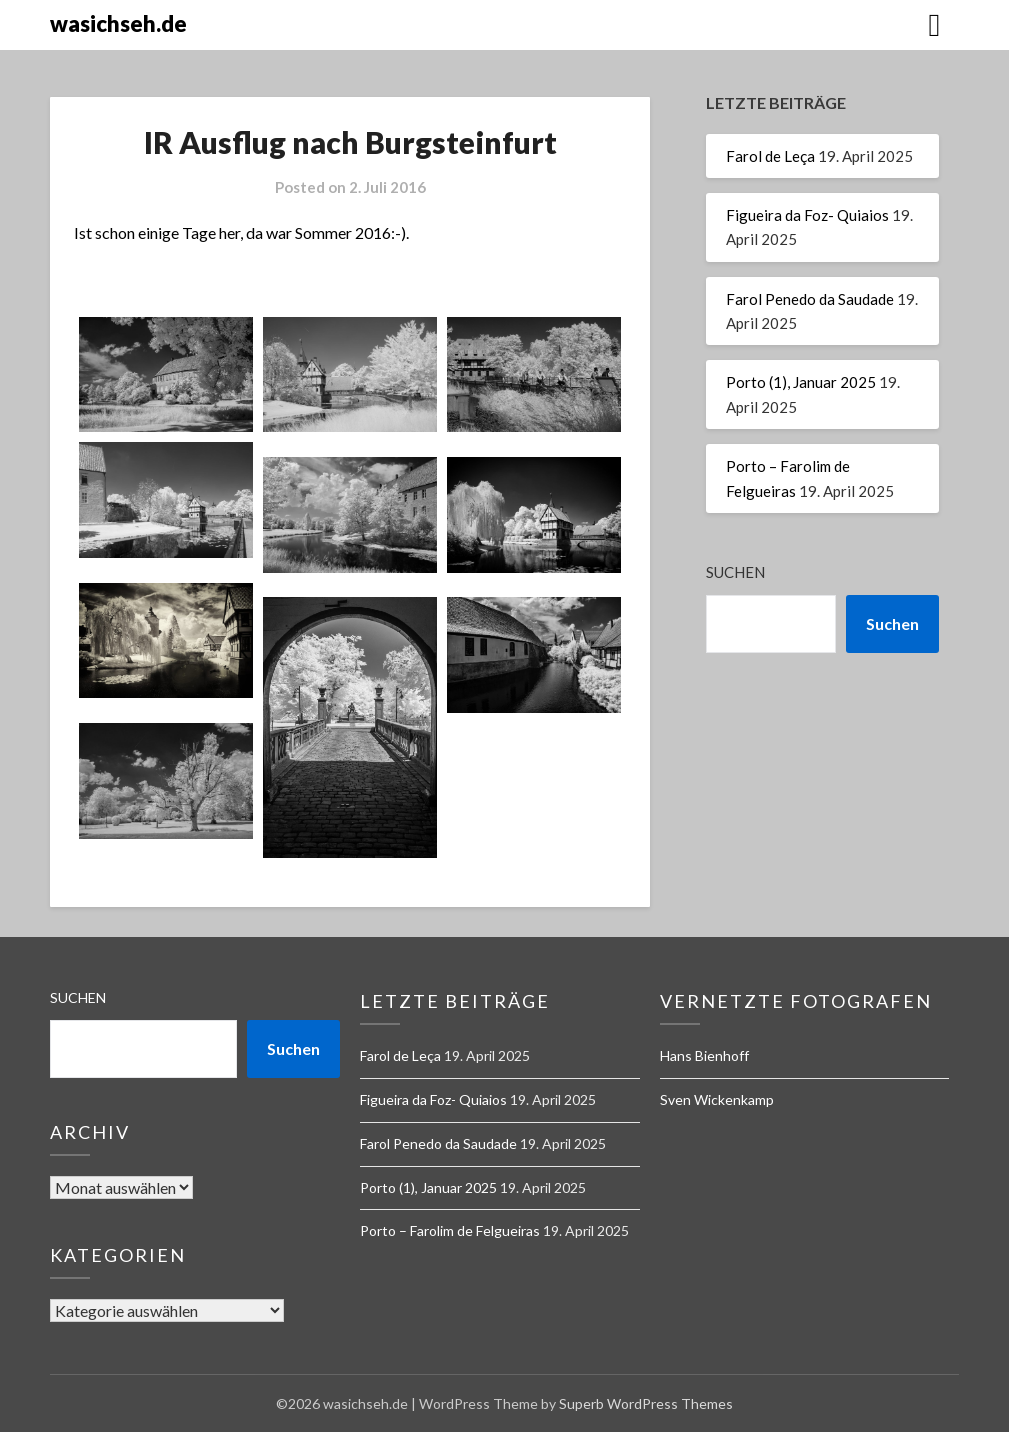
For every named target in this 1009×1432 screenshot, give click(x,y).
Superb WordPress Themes (646, 1403)
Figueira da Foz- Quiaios (807, 215)
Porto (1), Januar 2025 (801, 382)
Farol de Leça (770, 156)
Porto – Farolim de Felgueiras (450, 1230)
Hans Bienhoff (704, 1055)
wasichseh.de (118, 23)
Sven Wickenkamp (717, 1099)
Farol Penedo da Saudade (810, 299)
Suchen (735, 572)
